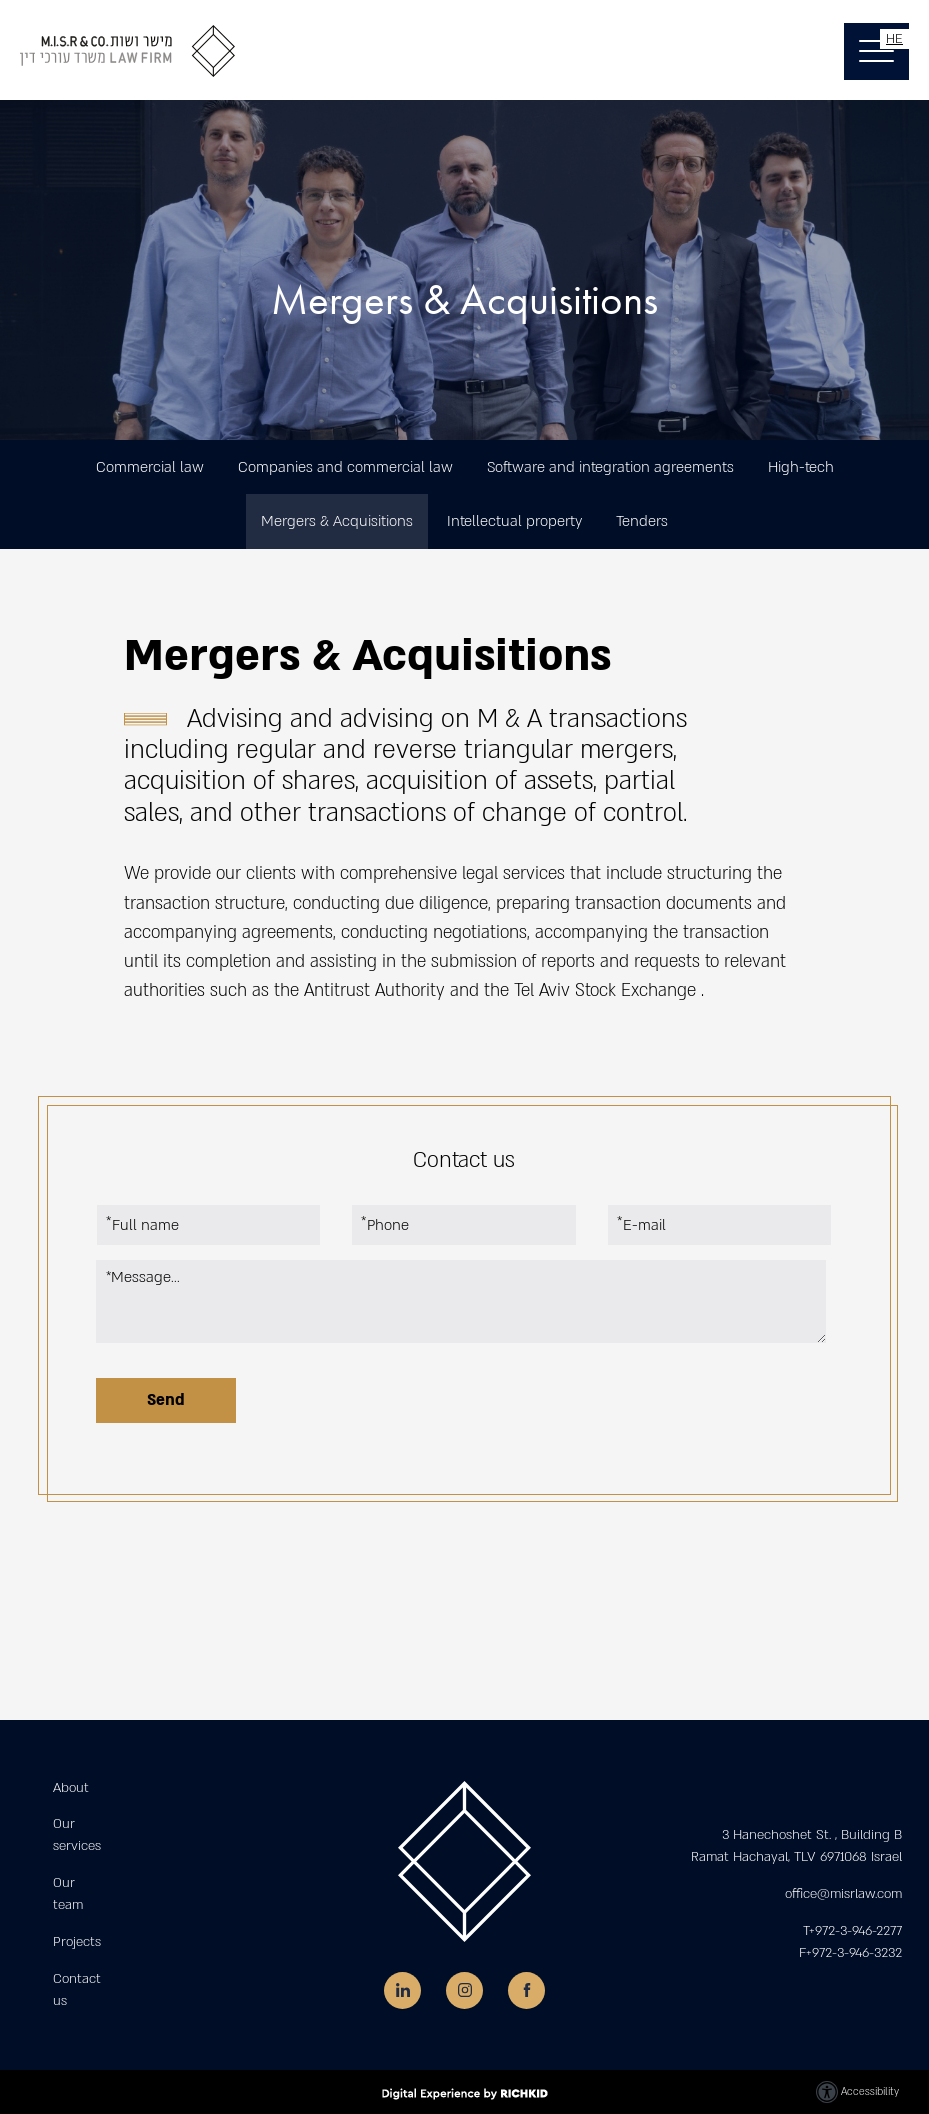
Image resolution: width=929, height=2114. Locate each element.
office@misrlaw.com (843, 1894)
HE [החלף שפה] (894, 39)
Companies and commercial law (345, 467)
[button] (876, 51)
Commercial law (150, 467)
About (71, 1788)
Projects (77, 1942)
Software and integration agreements (610, 467)
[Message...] (461, 1301)
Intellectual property (514, 521)
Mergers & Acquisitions (337, 521)
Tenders (642, 521)
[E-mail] (719, 1225)
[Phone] (463, 1225)
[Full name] (208, 1225)
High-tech (801, 467)
